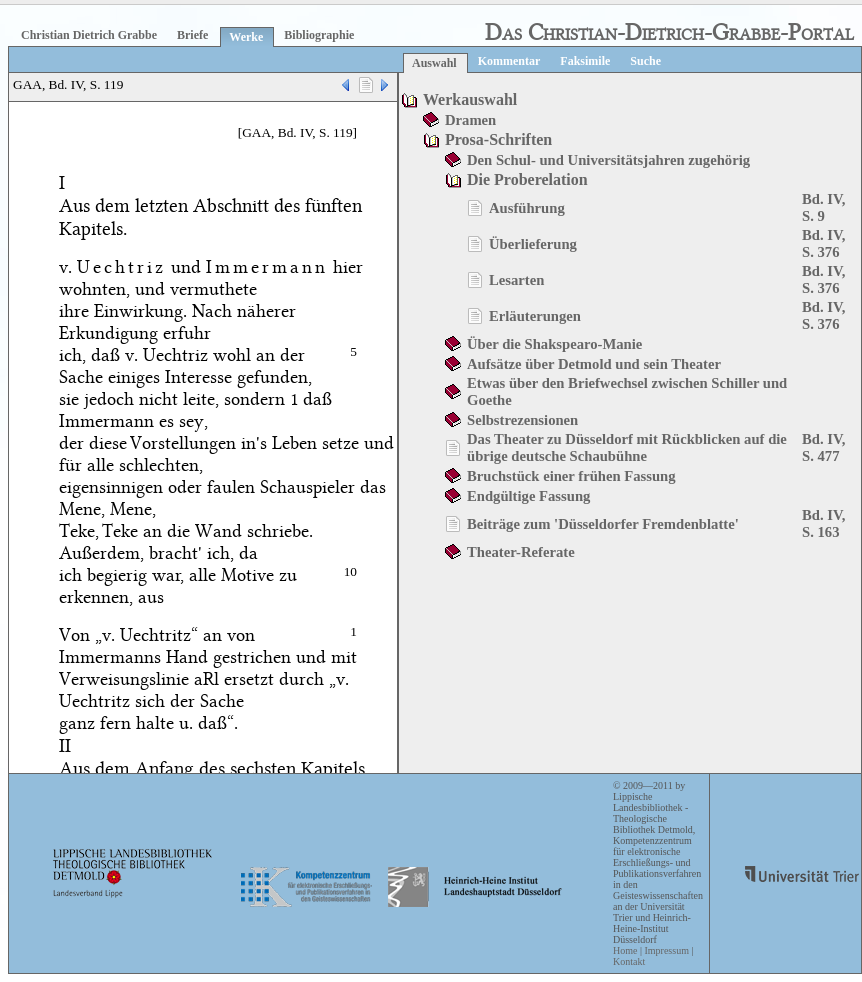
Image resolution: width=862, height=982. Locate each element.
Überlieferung (533, 244)
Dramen (470, 120)
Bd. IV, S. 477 (823, 447)
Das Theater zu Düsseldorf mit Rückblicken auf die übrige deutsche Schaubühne (627, 447)
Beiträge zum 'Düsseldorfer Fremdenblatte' (603, 524)
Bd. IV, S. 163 (823, 523)
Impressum (666, 950)
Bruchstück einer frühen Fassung (571, 476)
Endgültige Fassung (528, 496)
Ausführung (527, 208)
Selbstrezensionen (522, 420)
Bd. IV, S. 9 (823, 207)
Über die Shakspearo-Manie (554, 344)
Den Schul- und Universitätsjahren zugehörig (608, 160)
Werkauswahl (470, 99)
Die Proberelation (527, 179)
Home (625, 950)
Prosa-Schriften (498, 139)
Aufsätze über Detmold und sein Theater (594, 364)
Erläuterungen (535, 316)
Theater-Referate (521, 552)
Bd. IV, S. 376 (823, 243)
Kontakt (629, 961)
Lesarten (516, 280)
